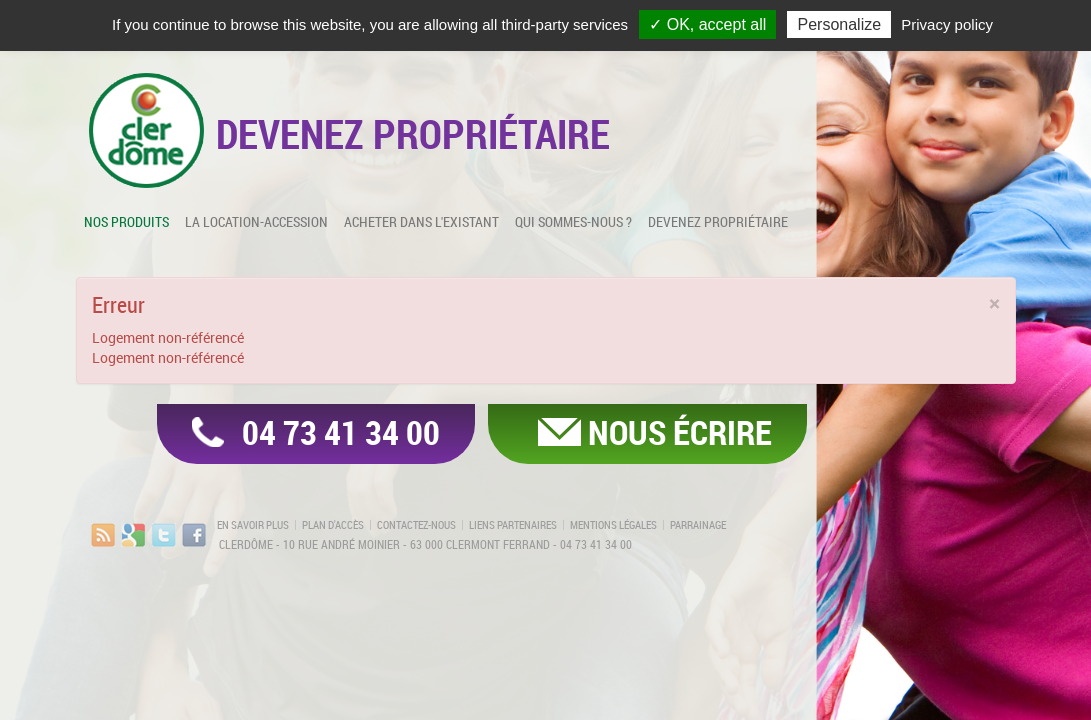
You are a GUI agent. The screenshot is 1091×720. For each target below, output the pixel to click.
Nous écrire (680, 432)
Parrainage (698, 525)
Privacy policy (947, 24)
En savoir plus (253, 525)
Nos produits (126, 221)
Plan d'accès (333, 525)
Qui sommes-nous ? (573, 221)
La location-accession (256, 221)
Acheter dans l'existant (421, 221)
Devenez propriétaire (718, 221)
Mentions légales (613, 525)
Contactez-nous (416, 525)
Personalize (839, 24)
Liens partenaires (513, 525)
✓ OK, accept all (707, 24)
